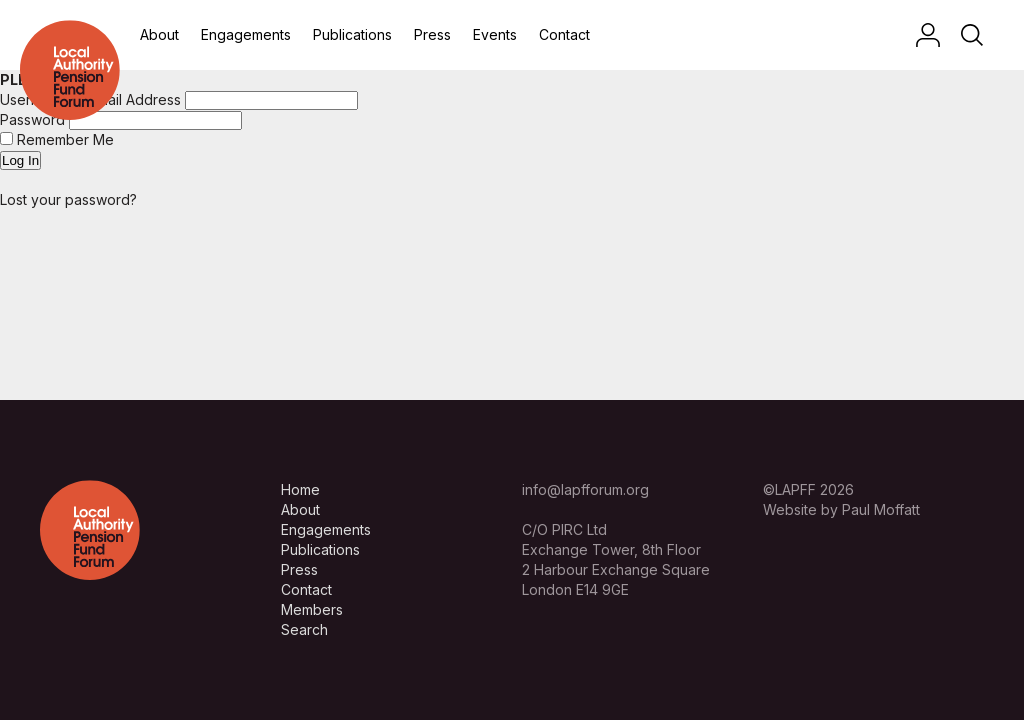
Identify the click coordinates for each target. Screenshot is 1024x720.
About (159, 34)
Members (312, 609)
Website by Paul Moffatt (841, 509)
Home (300, 489)
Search (304, 629)
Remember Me (57, 139)
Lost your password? (68, 199)
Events (495, 34)
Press (432, 34)
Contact (564, 34)
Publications (352, 34)
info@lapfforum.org (585, 489)
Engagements (246, 34)
